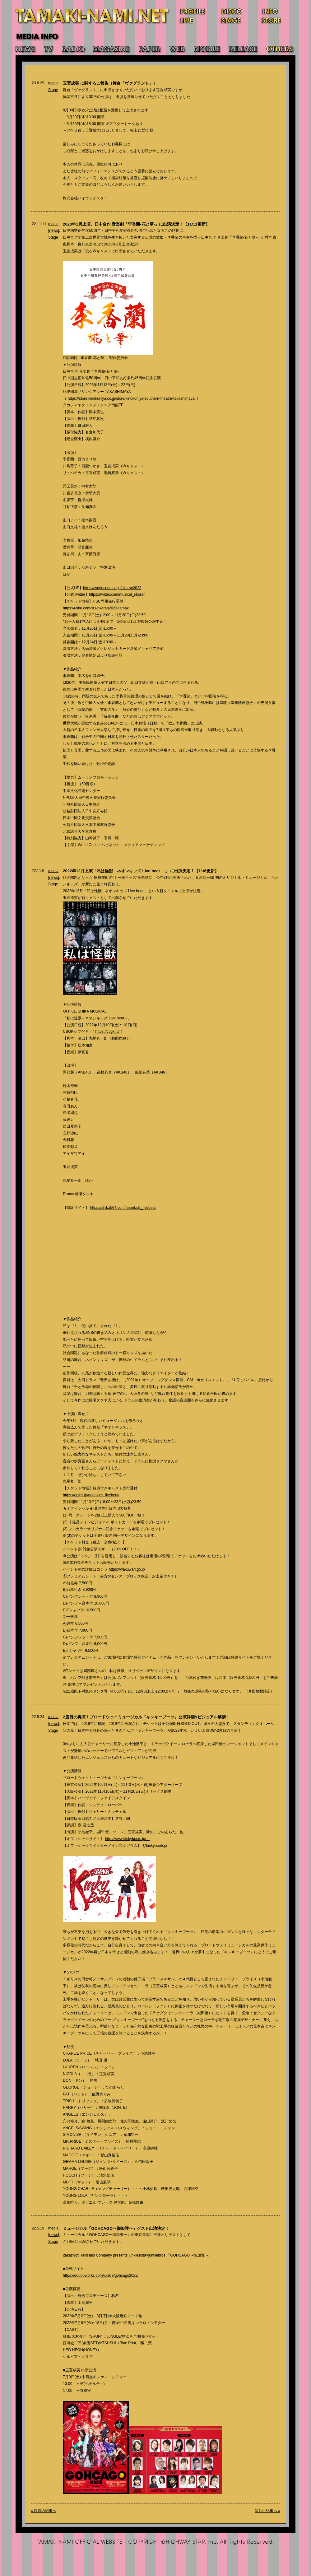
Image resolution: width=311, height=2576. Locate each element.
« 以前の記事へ (43, 2510)
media (53, 83)
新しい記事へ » (267, 2510)
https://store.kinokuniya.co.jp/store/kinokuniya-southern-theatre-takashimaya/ (132, 398)
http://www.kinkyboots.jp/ (127, 1839)
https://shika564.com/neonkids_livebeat (123, 1207)
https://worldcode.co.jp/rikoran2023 (112, 588)
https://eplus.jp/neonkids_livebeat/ (91, 1495)
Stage (53, 90)
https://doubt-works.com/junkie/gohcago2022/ (100, 2275)
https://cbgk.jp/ (107, 1031)
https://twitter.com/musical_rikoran (117, 594)
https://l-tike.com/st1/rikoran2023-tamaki (96, 608)
